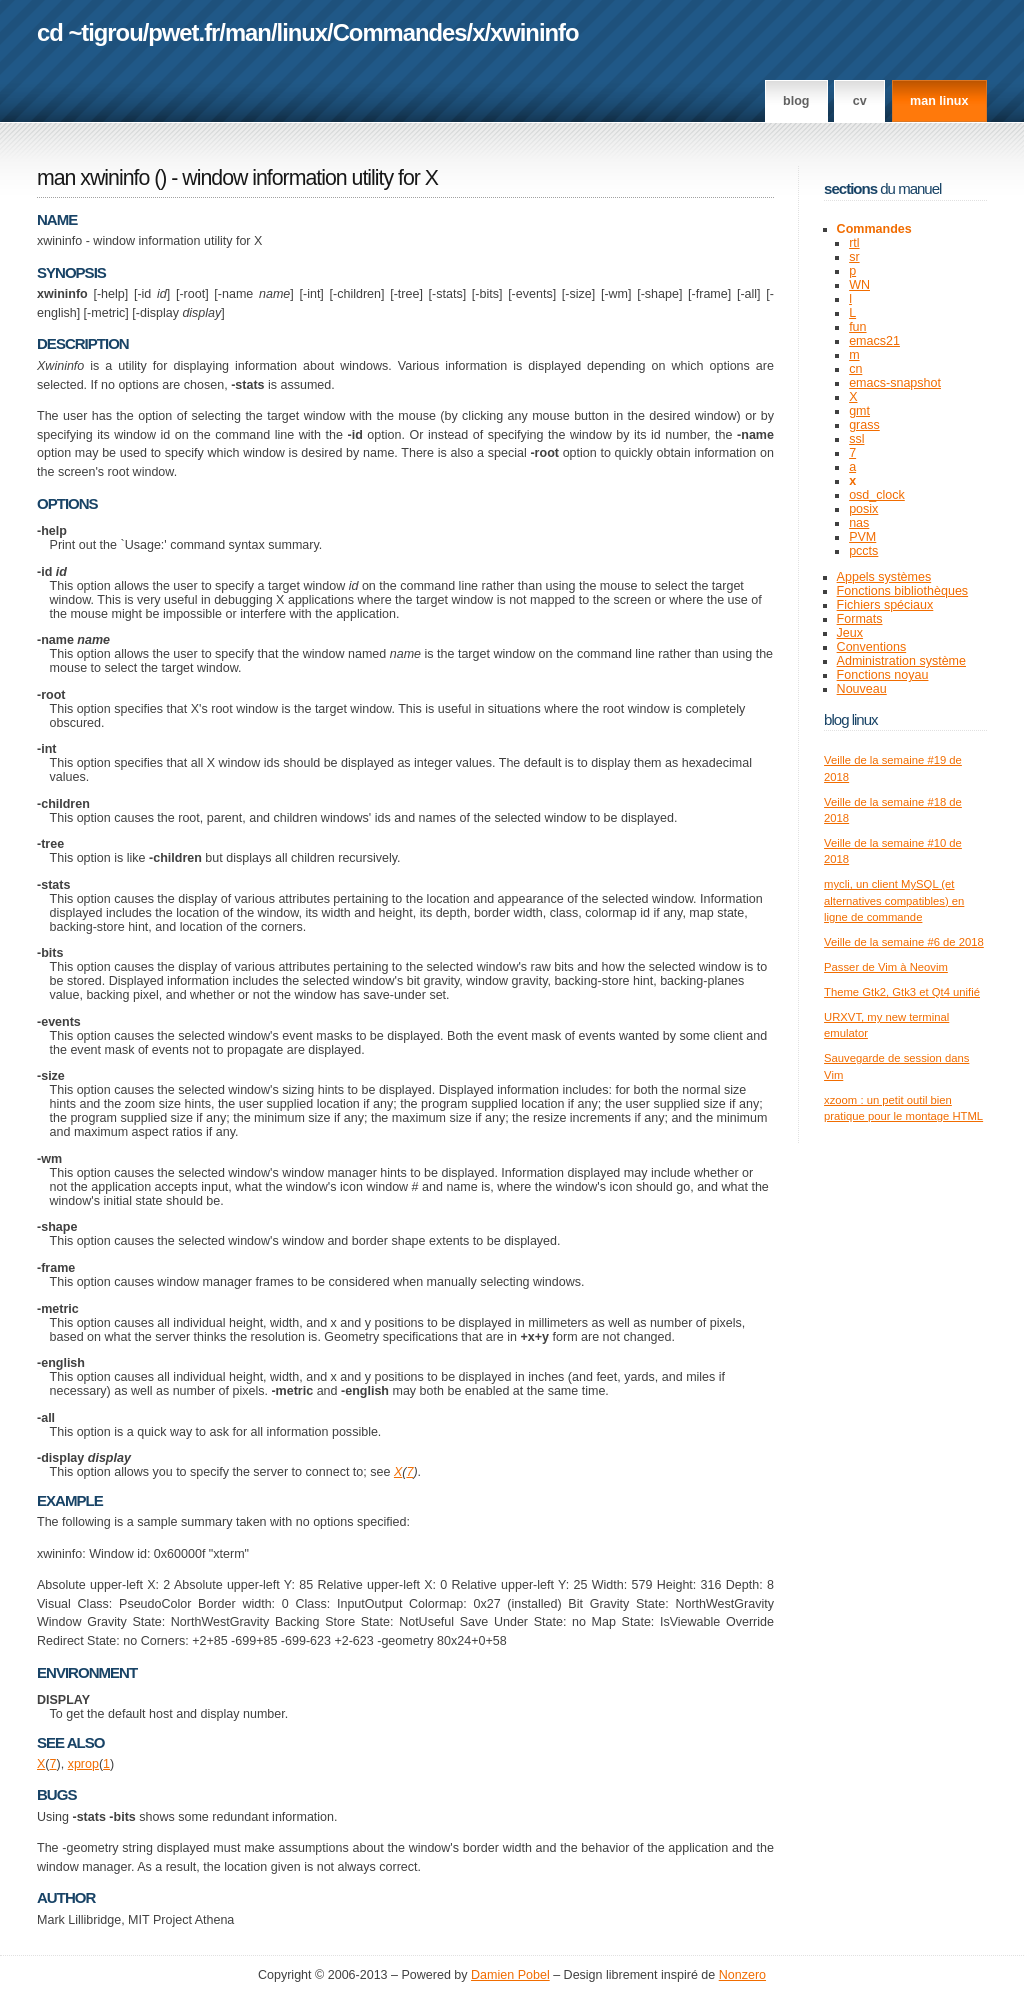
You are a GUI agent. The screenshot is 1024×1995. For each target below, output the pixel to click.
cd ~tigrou (90, 32)
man (248, 32)
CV (860, 101)
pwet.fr (183, 32)
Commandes (400, 32)
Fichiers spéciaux (885, 605)
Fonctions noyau (883, 675)
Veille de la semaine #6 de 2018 (904, 942)
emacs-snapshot (895, 383)
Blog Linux (851, 719)
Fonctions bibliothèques (903, 591)
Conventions (872, 647)
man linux (939, 101)
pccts (863, 551)
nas (859, 523)
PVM (862, 537)
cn (855, 369)
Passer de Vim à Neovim (886, 967)
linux (302, 32)
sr (854, 257)
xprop (83, 1764)
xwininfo (534, 32)
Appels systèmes (884, 577)
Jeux (850, 633)
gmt (859, 411)
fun (857, 327)
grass (864, 425)
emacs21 (874, 341)
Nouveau (862, 689)
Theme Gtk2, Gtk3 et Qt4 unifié (902, 992)
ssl (856, 439)
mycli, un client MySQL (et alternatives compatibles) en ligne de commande (894, 900)
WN (859, 285)
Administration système (901, 661)
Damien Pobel (510, 1975)
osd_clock (877, 495)
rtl (854, 243)
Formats (860, 619)
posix (863, 509)
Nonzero (742, 1975)
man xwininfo (93, 178)
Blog (796, 101)
